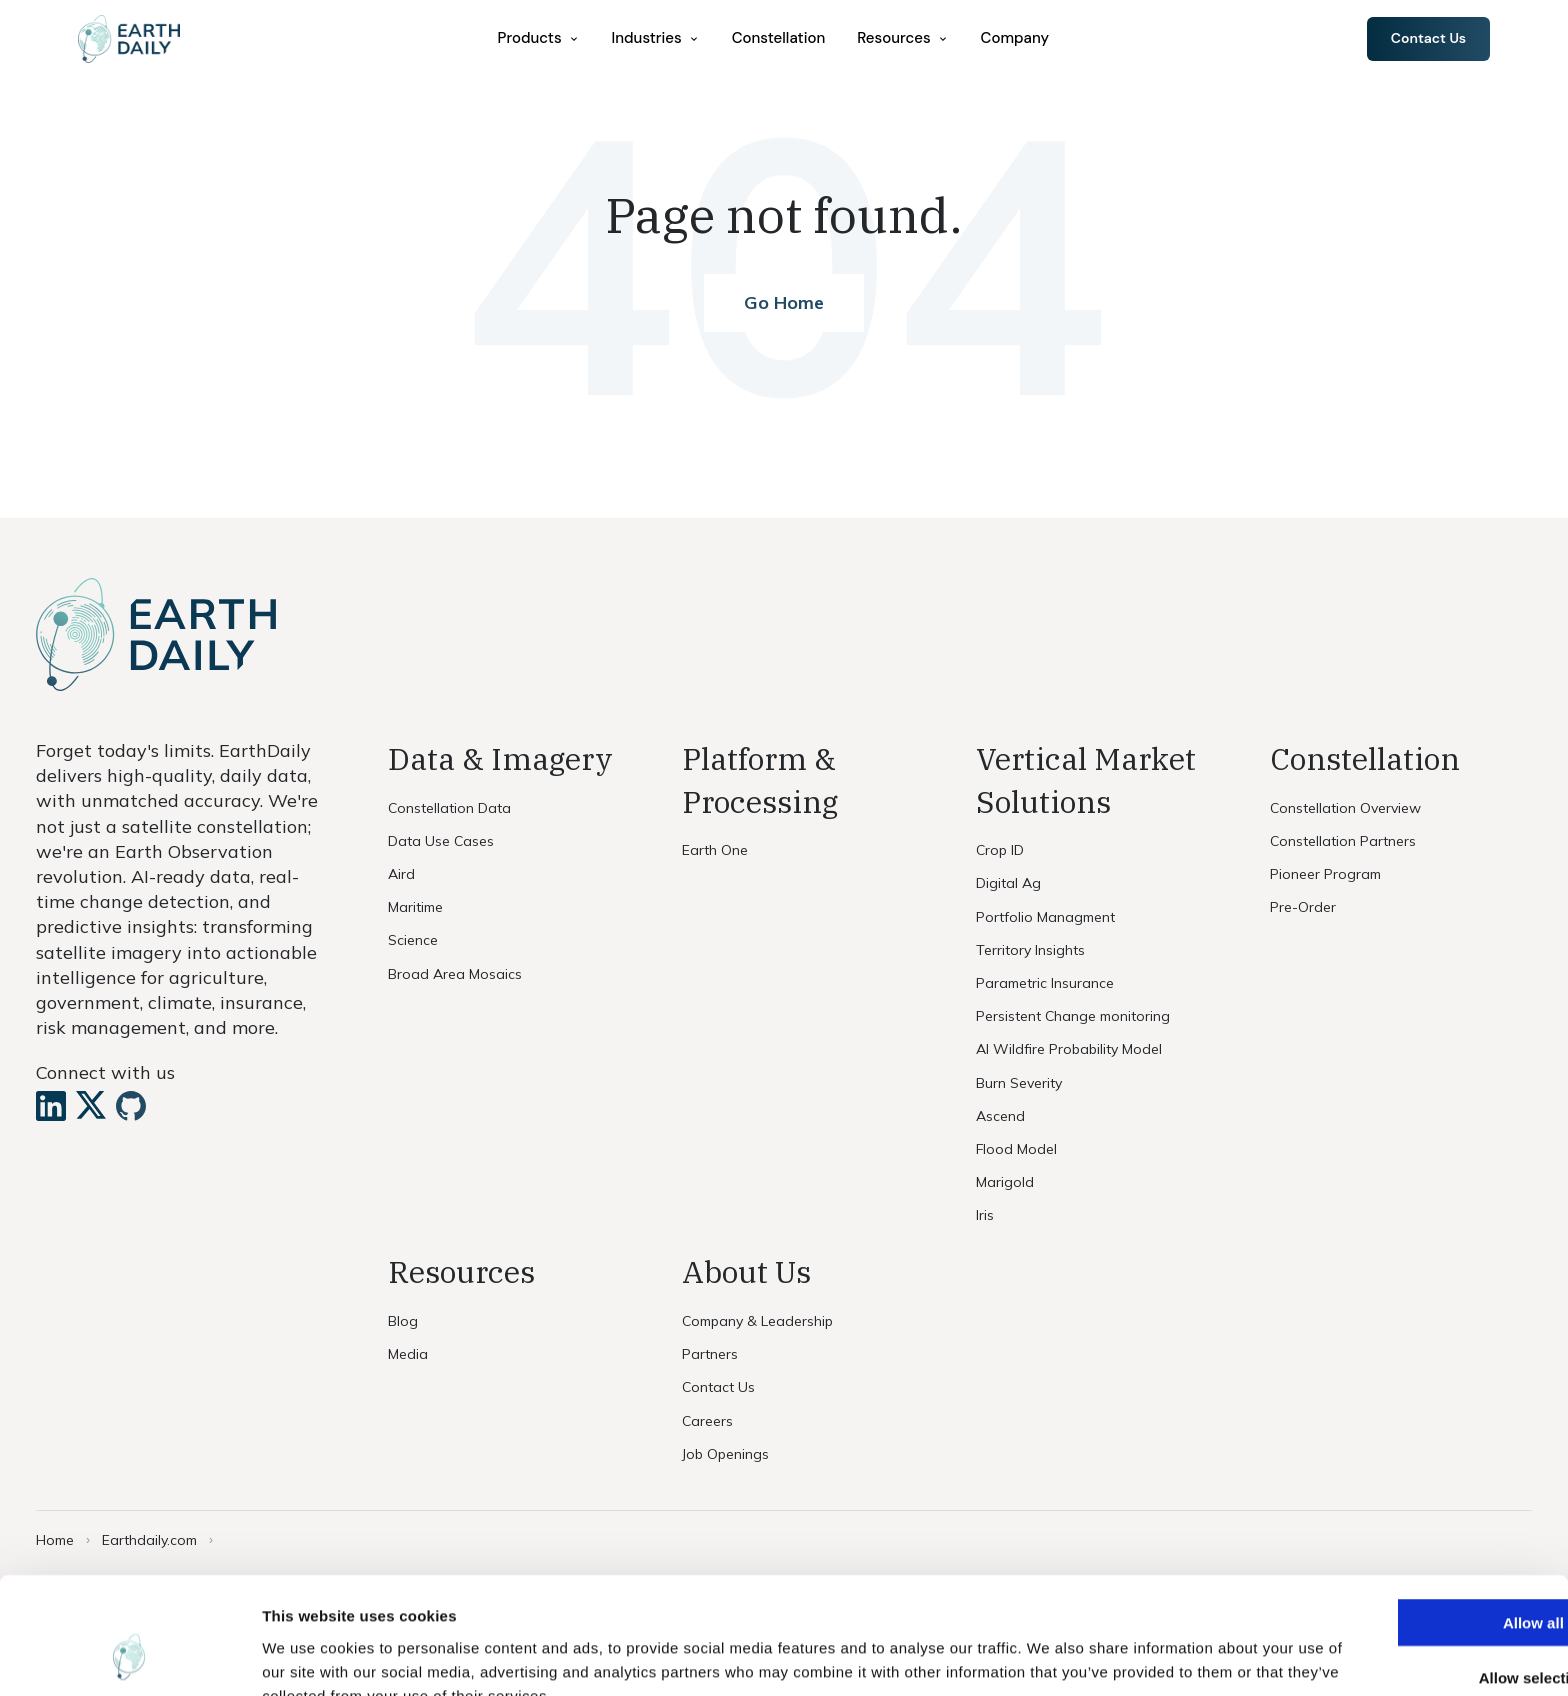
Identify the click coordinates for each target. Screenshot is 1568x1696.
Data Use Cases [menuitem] (441, 841)
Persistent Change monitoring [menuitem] (1073, 1016)
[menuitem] (541, 39)
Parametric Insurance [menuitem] (1045, 983)
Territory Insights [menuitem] (1030, 950)
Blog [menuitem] (403, 1321)
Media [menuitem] (408, 1354)
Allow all (1401, 1518)
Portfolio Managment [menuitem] (1045, 917)
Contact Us (1426, 39)
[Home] (133, 40)
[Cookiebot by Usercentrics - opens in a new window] (129, 1657)
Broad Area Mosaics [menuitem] (455, 974)
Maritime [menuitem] (415, 907)
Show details (1049, 1656)
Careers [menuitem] (707, 1421)
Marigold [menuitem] (1005, 1182)
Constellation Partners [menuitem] (1343, 841)
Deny (1401, 1628)
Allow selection (1400, 1573)
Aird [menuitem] (401, 874)
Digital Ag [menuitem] (1008, 883)
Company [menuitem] (1017, 39)
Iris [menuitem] (985, 1215)
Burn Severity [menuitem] (1019, 1083)
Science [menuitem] (413, 940)
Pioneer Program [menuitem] (1325, 874)
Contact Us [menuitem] (718, 1387)
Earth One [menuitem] (715, 850)
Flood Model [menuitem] (1016, 1149)
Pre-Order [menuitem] (1303, 907)
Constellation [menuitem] (780, 39)
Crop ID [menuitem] (1000, 850)
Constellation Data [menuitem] (449, 808)
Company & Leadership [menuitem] (757, 1321)
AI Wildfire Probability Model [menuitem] (1069, 1049)
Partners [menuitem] (710, 1354)
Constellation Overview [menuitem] (1345, 808)
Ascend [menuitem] (1000, 1116)
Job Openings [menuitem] (725, 1454)
